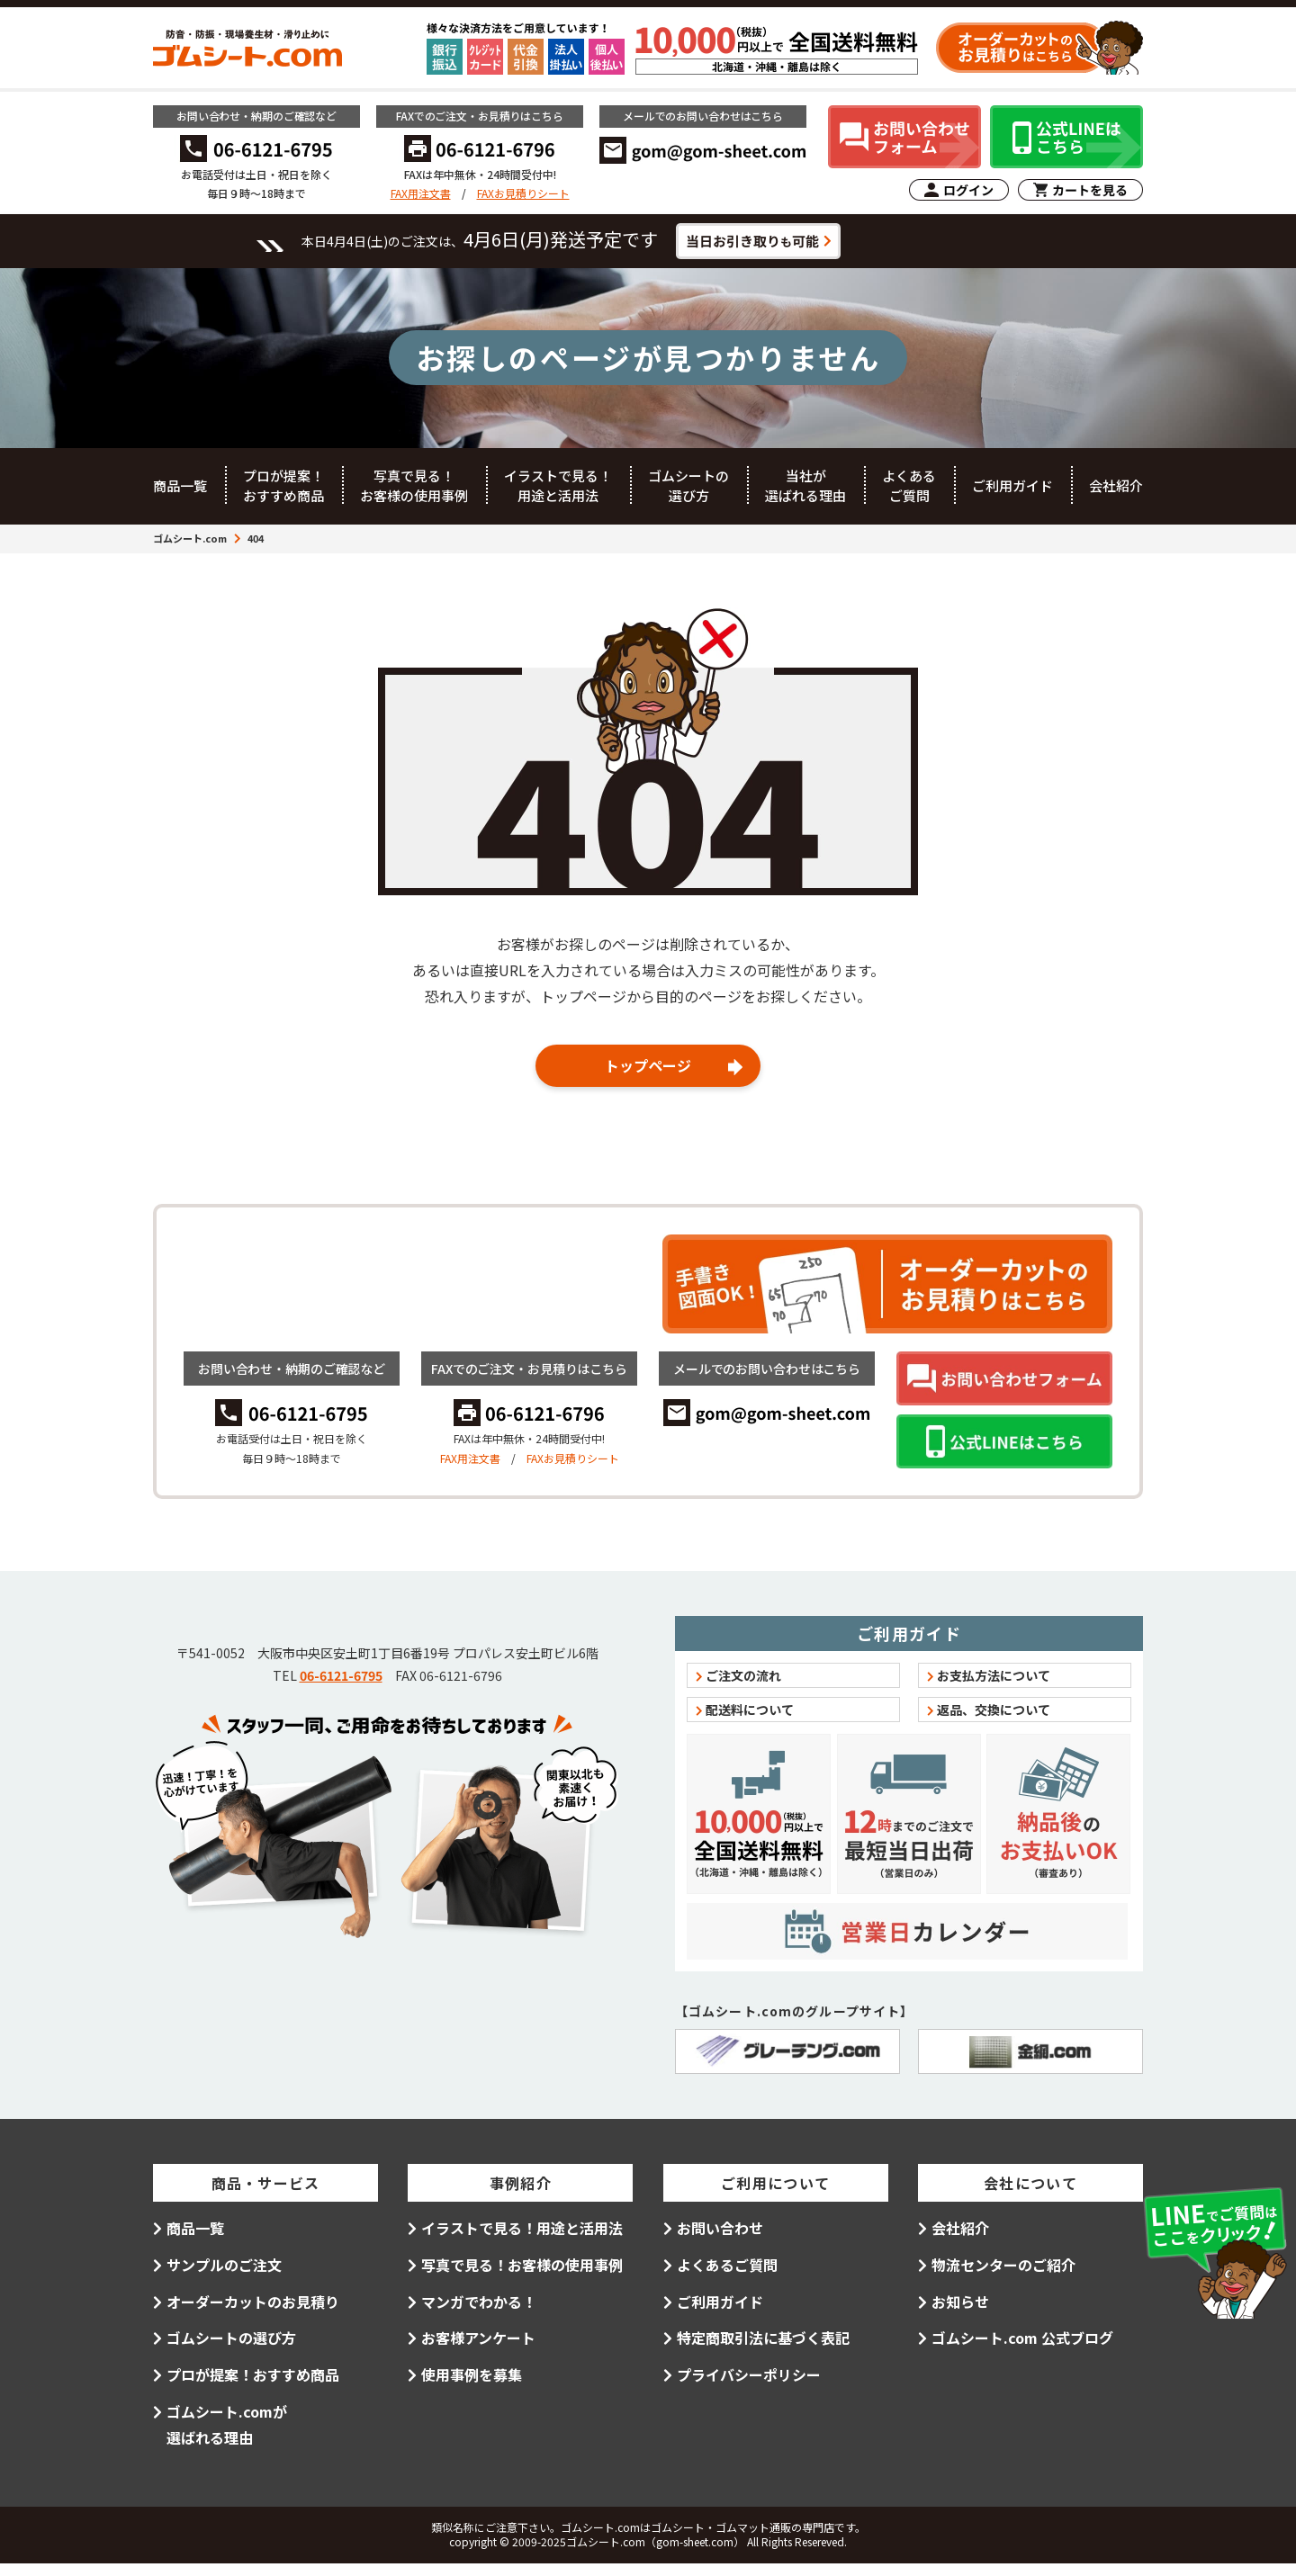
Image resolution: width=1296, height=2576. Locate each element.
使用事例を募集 (471, 2387)
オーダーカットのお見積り (252, 2313)
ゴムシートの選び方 (688, 496)
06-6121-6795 (341, 1756)
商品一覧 (180, 495)
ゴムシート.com (190, 548)
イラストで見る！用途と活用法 (558, 496)
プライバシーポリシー (749, 2387)
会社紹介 (1116, 495)
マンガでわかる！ (478, 2313)
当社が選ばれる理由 (805, 496)
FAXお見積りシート (523, 193)
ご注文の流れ (743, 1688)
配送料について (750, 1722)
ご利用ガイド (1012, 495)
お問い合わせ (720, 2240)
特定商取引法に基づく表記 (763, 2350)
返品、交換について (993, 1722)
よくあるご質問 (909, 496)
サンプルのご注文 (224, 2277)
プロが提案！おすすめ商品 (283, 496)
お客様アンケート (478, 2350)
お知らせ (960, 2313)
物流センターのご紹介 (1004, 2277)
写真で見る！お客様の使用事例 (414, 496)
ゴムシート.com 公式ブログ (1022, 2350)
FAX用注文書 (421, 193)
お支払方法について (993, 1688)
